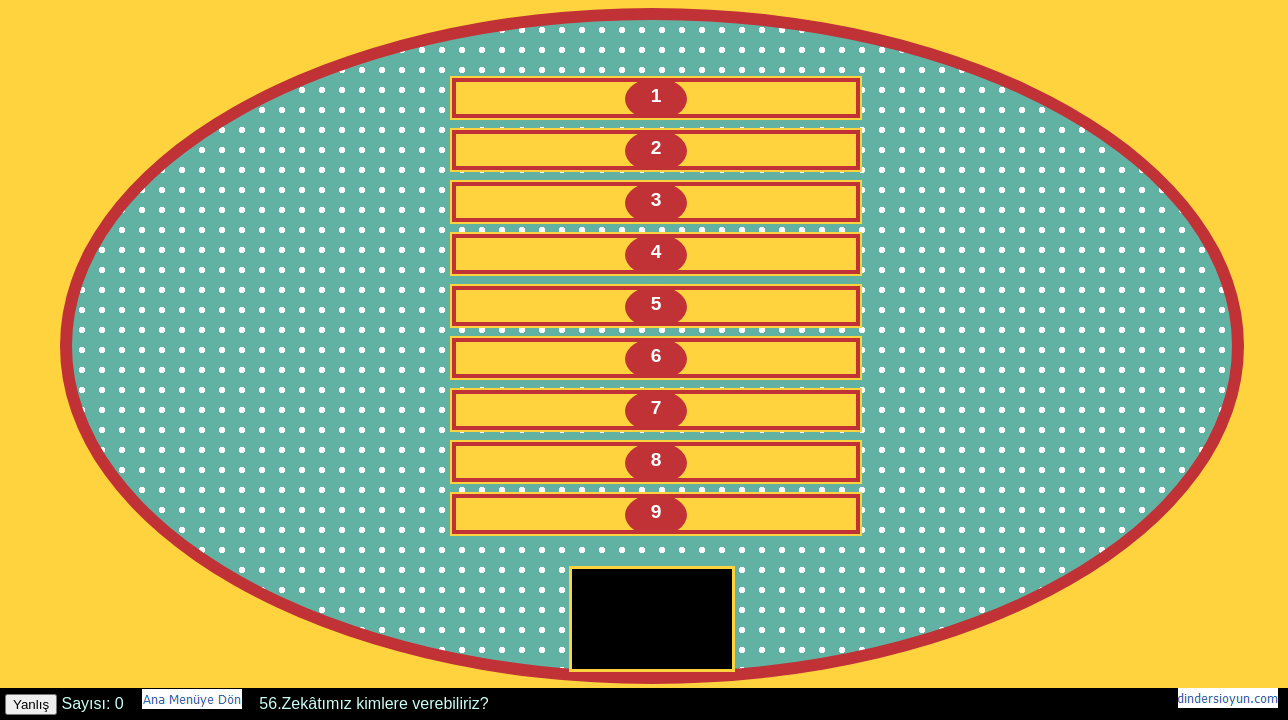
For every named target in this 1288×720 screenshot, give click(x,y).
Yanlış (31, 704)
